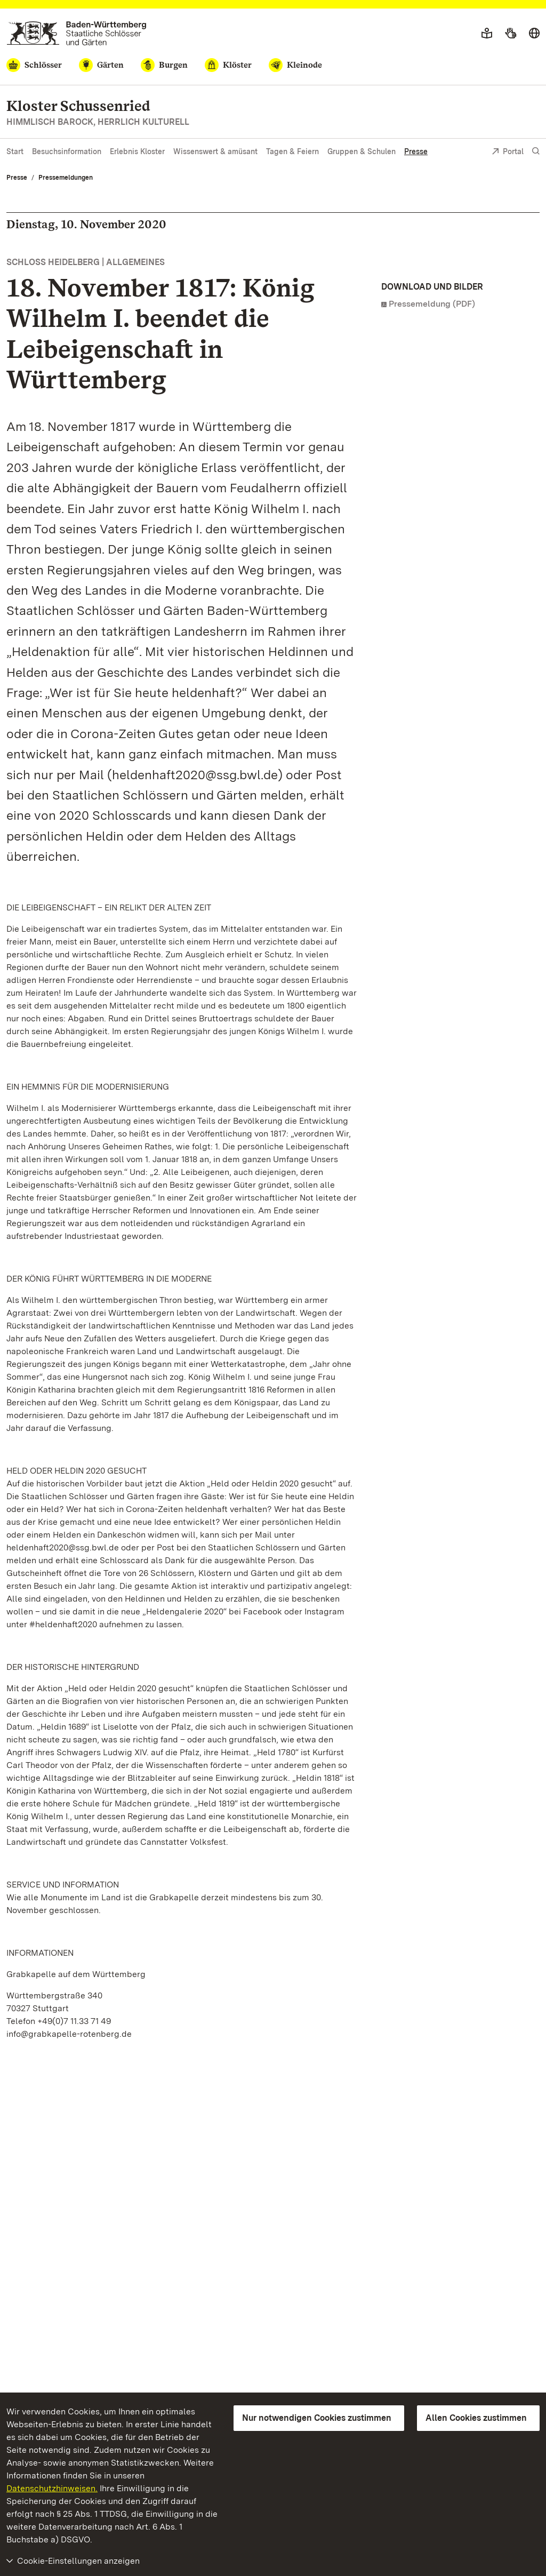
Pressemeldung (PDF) (432, 304)
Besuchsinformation (66, 151)
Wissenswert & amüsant (215, 151)
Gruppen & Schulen (361, 151)
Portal (508, 152)
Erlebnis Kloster (137, 151)
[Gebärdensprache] (510, 33)
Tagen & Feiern (292, 151)
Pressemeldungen (65, 177)
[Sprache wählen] (534, 33)
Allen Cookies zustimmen (476, 2418)
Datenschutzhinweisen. (52, 2488)
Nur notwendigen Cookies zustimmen (316, 2418)
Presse (416, 151)
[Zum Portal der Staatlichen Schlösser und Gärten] (76, 33)
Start (14, 151)
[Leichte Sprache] (486, 33)
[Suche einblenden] (536, 151)
